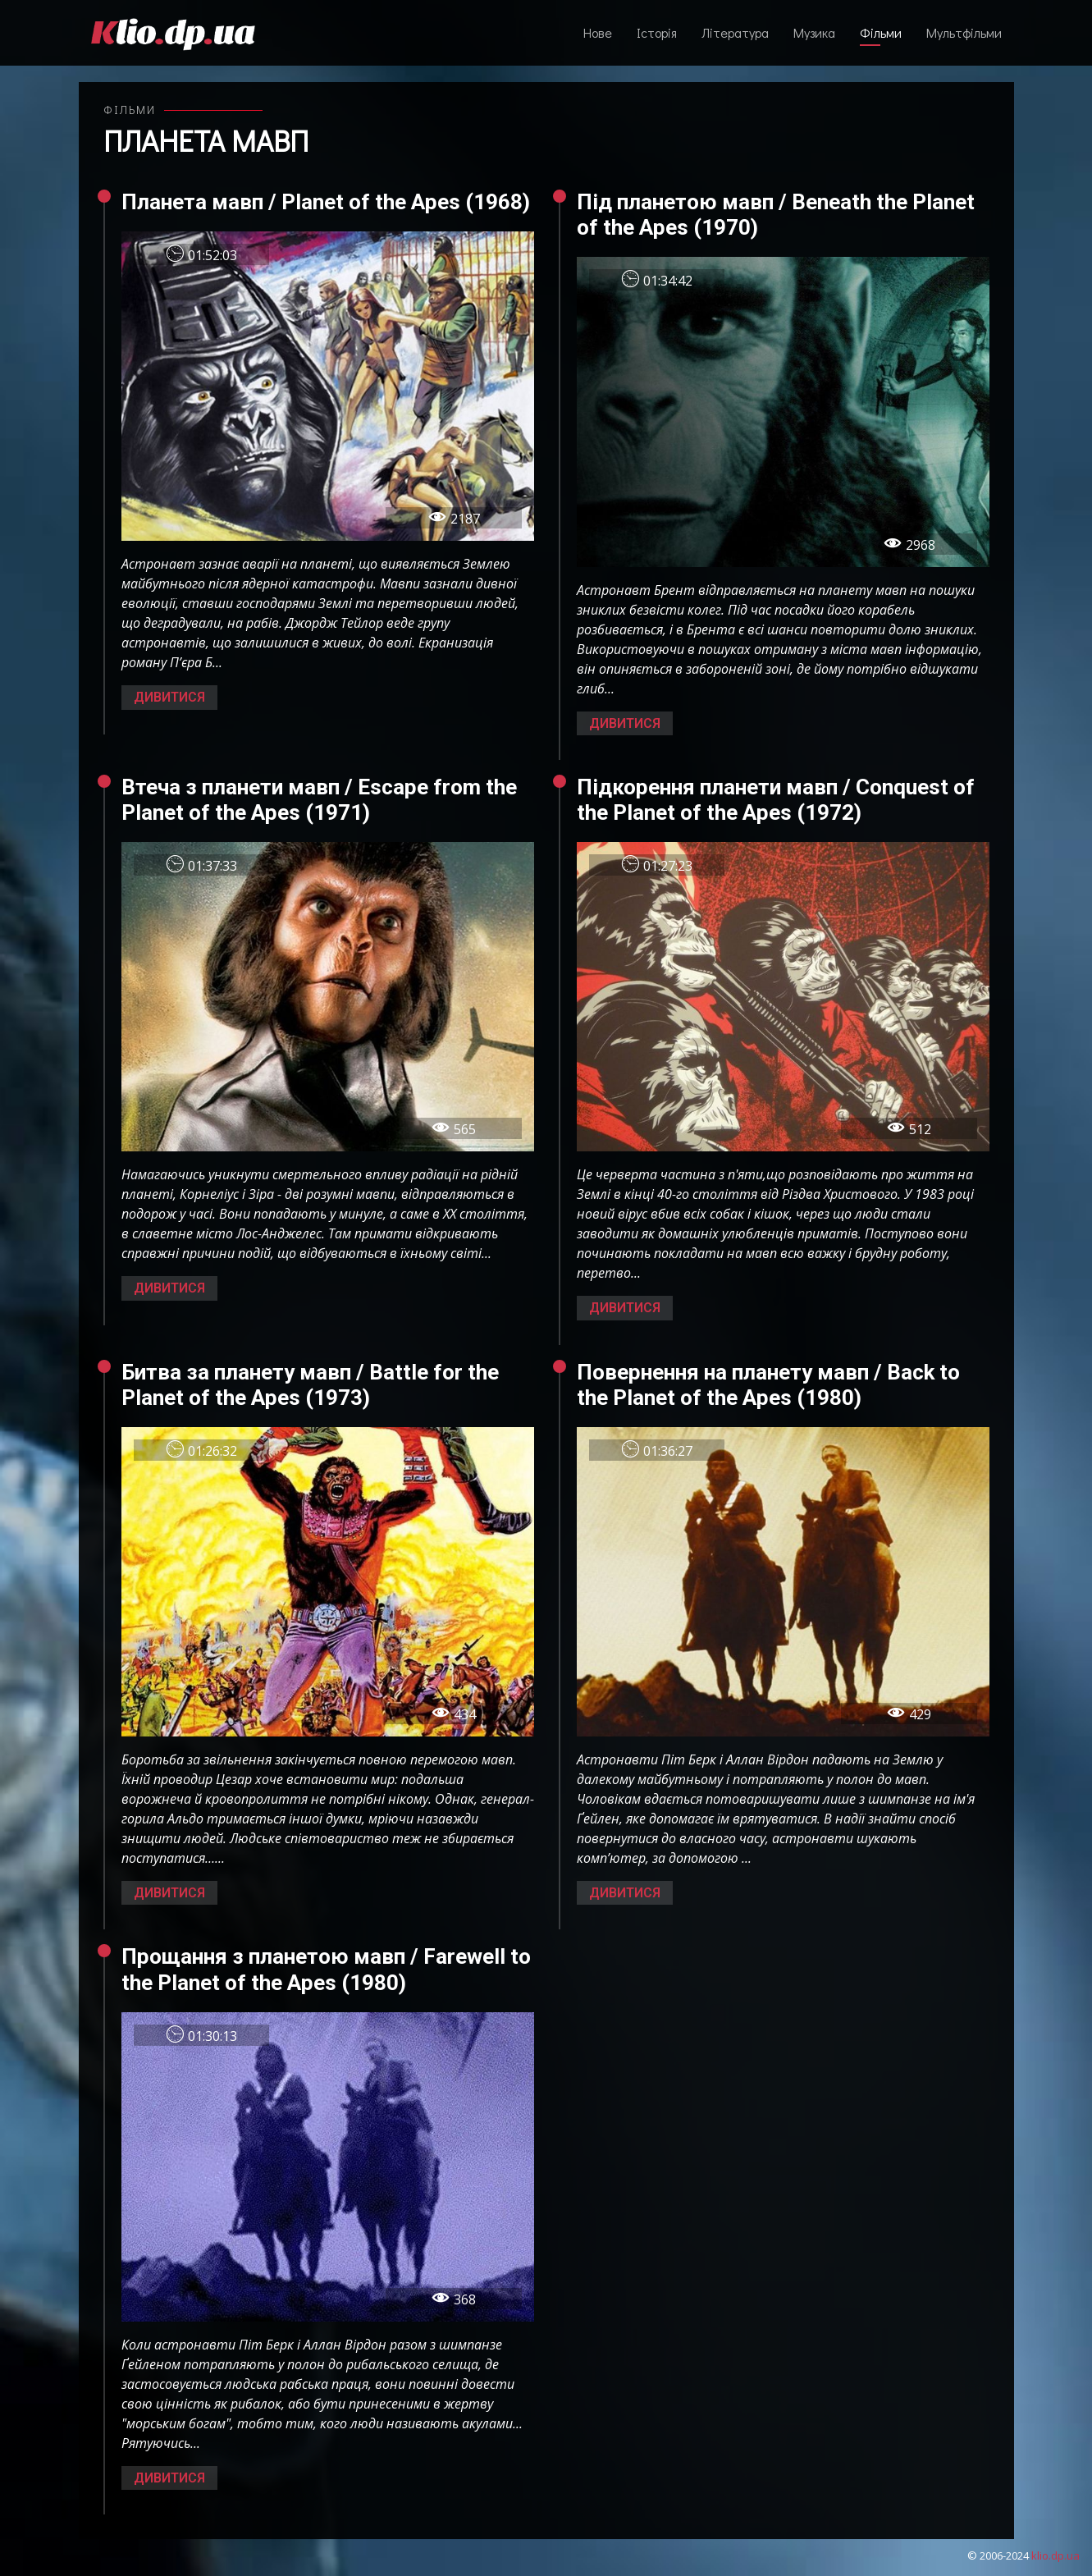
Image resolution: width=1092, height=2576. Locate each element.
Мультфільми (964, 32)
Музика (814, 32)
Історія (657, 32)
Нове (597, 32)
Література (735, 32)
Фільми (881, 32)
